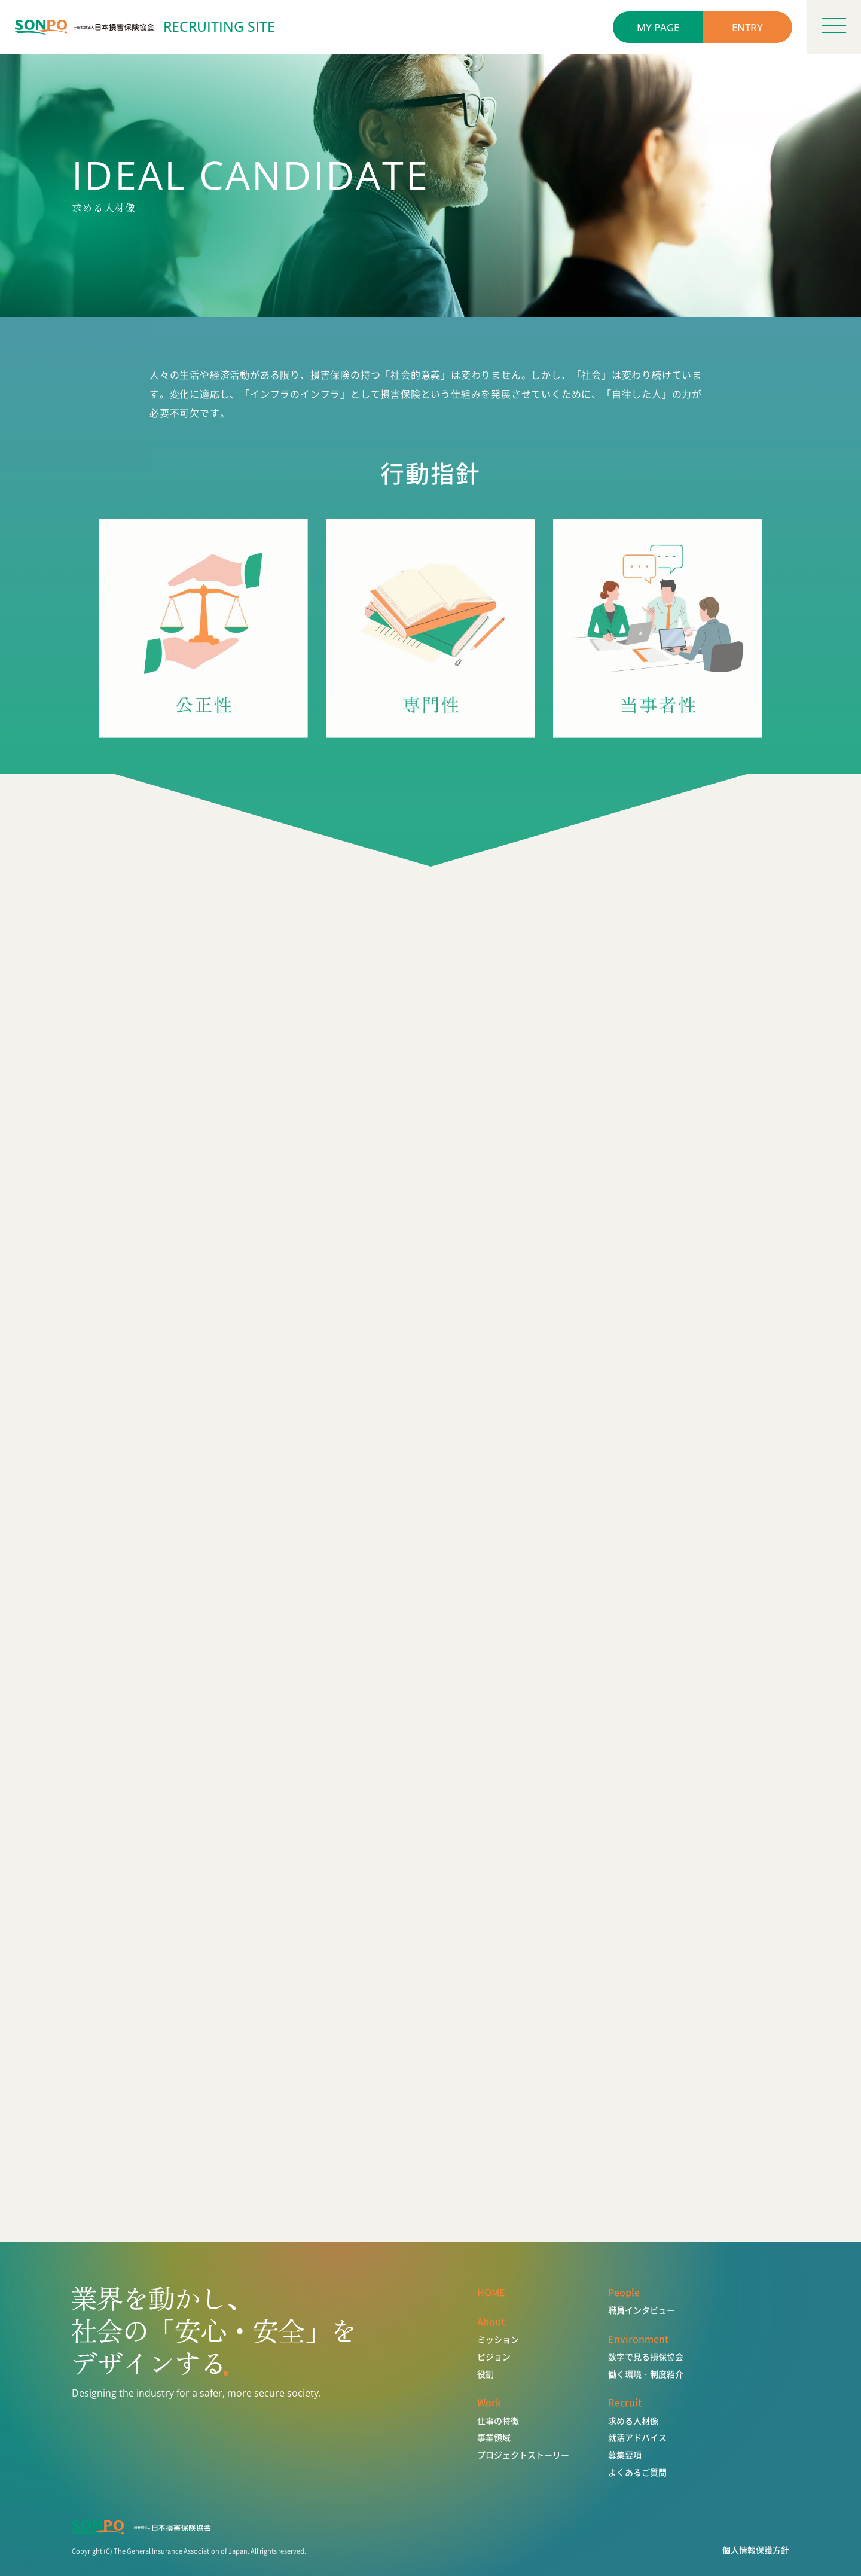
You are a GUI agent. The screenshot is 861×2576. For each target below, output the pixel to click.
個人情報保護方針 (755, 2550)
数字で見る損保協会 (645, 2357)
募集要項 (625, 2455)
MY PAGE (658, 27)
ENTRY (747, 27)
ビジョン (494, 2357)
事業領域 (494, 2437)
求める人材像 (633, 2421)
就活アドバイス (637, 2437)
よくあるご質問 (637, 2472)
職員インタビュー (641, 2310)
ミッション (498, 2339)
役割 (485, 2374)
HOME (491, 2292)
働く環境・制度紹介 (645, 2374)
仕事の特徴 (498, 2421)
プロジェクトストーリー (523, 2455)
